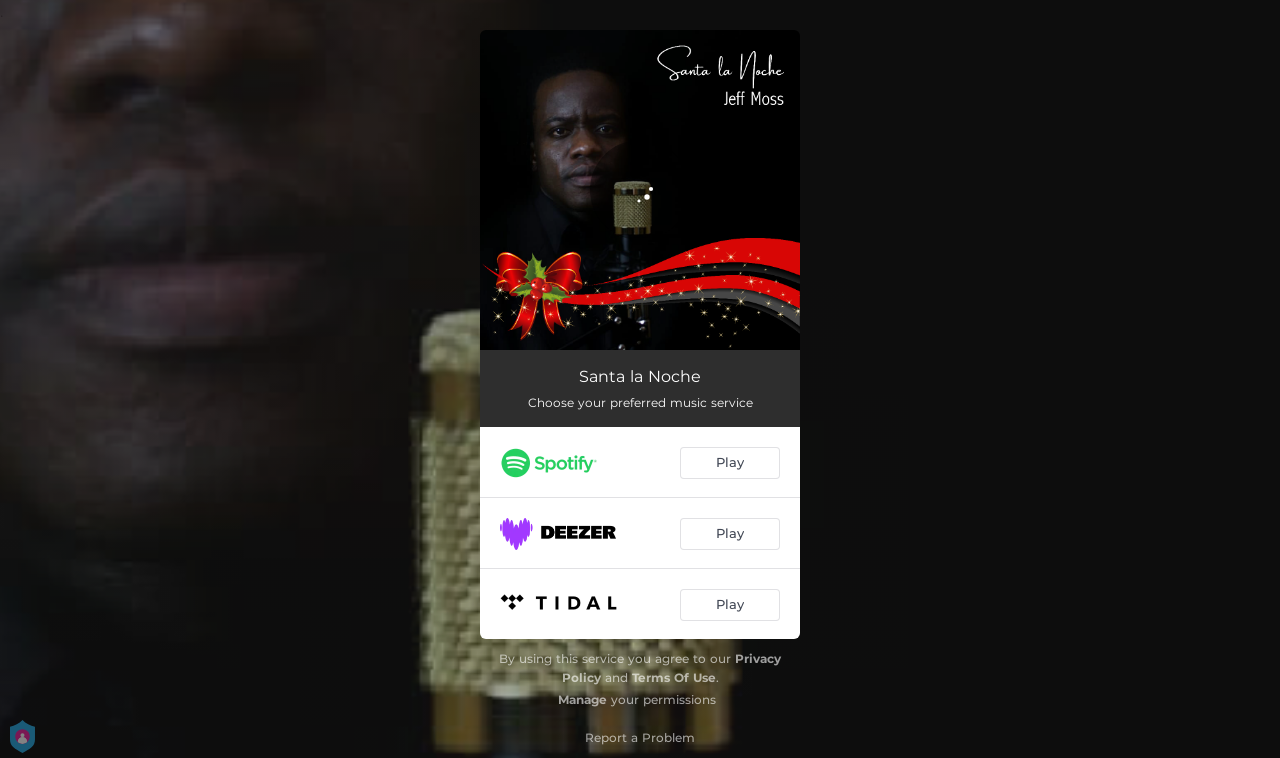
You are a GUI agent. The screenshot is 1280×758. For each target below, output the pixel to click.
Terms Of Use (674, 677)
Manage (582, 699)
